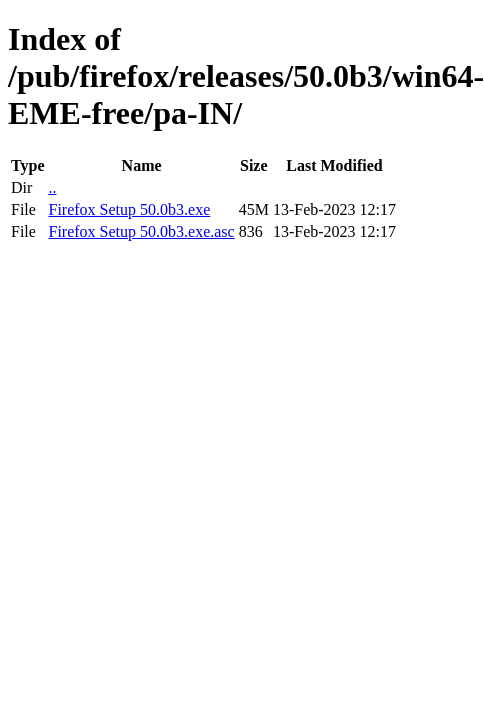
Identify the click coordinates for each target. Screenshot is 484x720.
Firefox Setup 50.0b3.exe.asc (141, 231)
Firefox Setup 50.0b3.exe (129, 209)
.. (52, 187)
